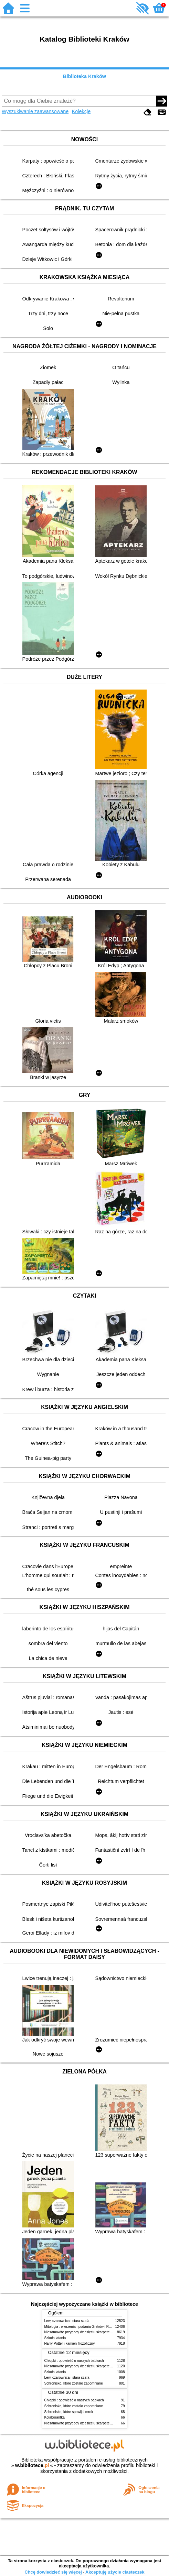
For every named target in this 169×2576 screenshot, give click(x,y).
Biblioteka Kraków (84, 76)
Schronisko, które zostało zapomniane (73, 2383)
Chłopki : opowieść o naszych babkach (74, 2361)
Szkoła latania (55, 2338)
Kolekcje (81, 111)
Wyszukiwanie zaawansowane (35, 111)
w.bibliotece (32, 2465)
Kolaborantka (54, 2417)
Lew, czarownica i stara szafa (66, 2321)
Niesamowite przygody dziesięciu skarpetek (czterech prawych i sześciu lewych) (106, 2332)
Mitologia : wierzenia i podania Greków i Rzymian (82, 2327)
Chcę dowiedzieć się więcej (53, 2572)
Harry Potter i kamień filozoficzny (69, 2343)
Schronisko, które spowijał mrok (68, 2412)
